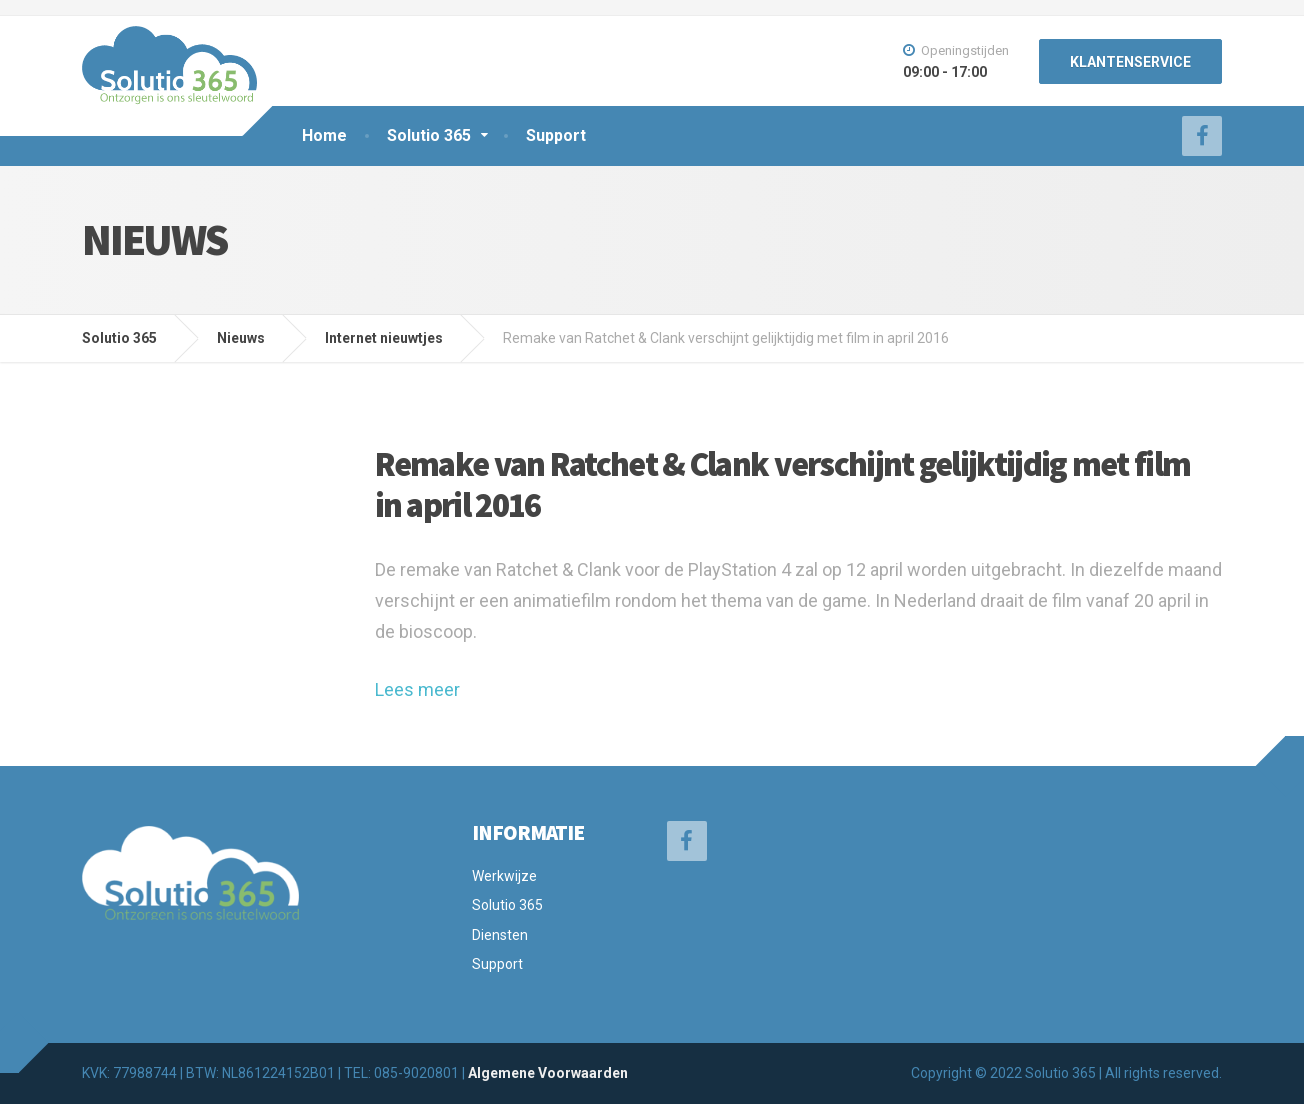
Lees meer (417, 689)
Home (324, 135)
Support (556, 135)
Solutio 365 (429, 135)
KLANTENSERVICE (1130, 62)
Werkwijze (504, 876)
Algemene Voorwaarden (548, 1073)
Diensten (500, 935)
